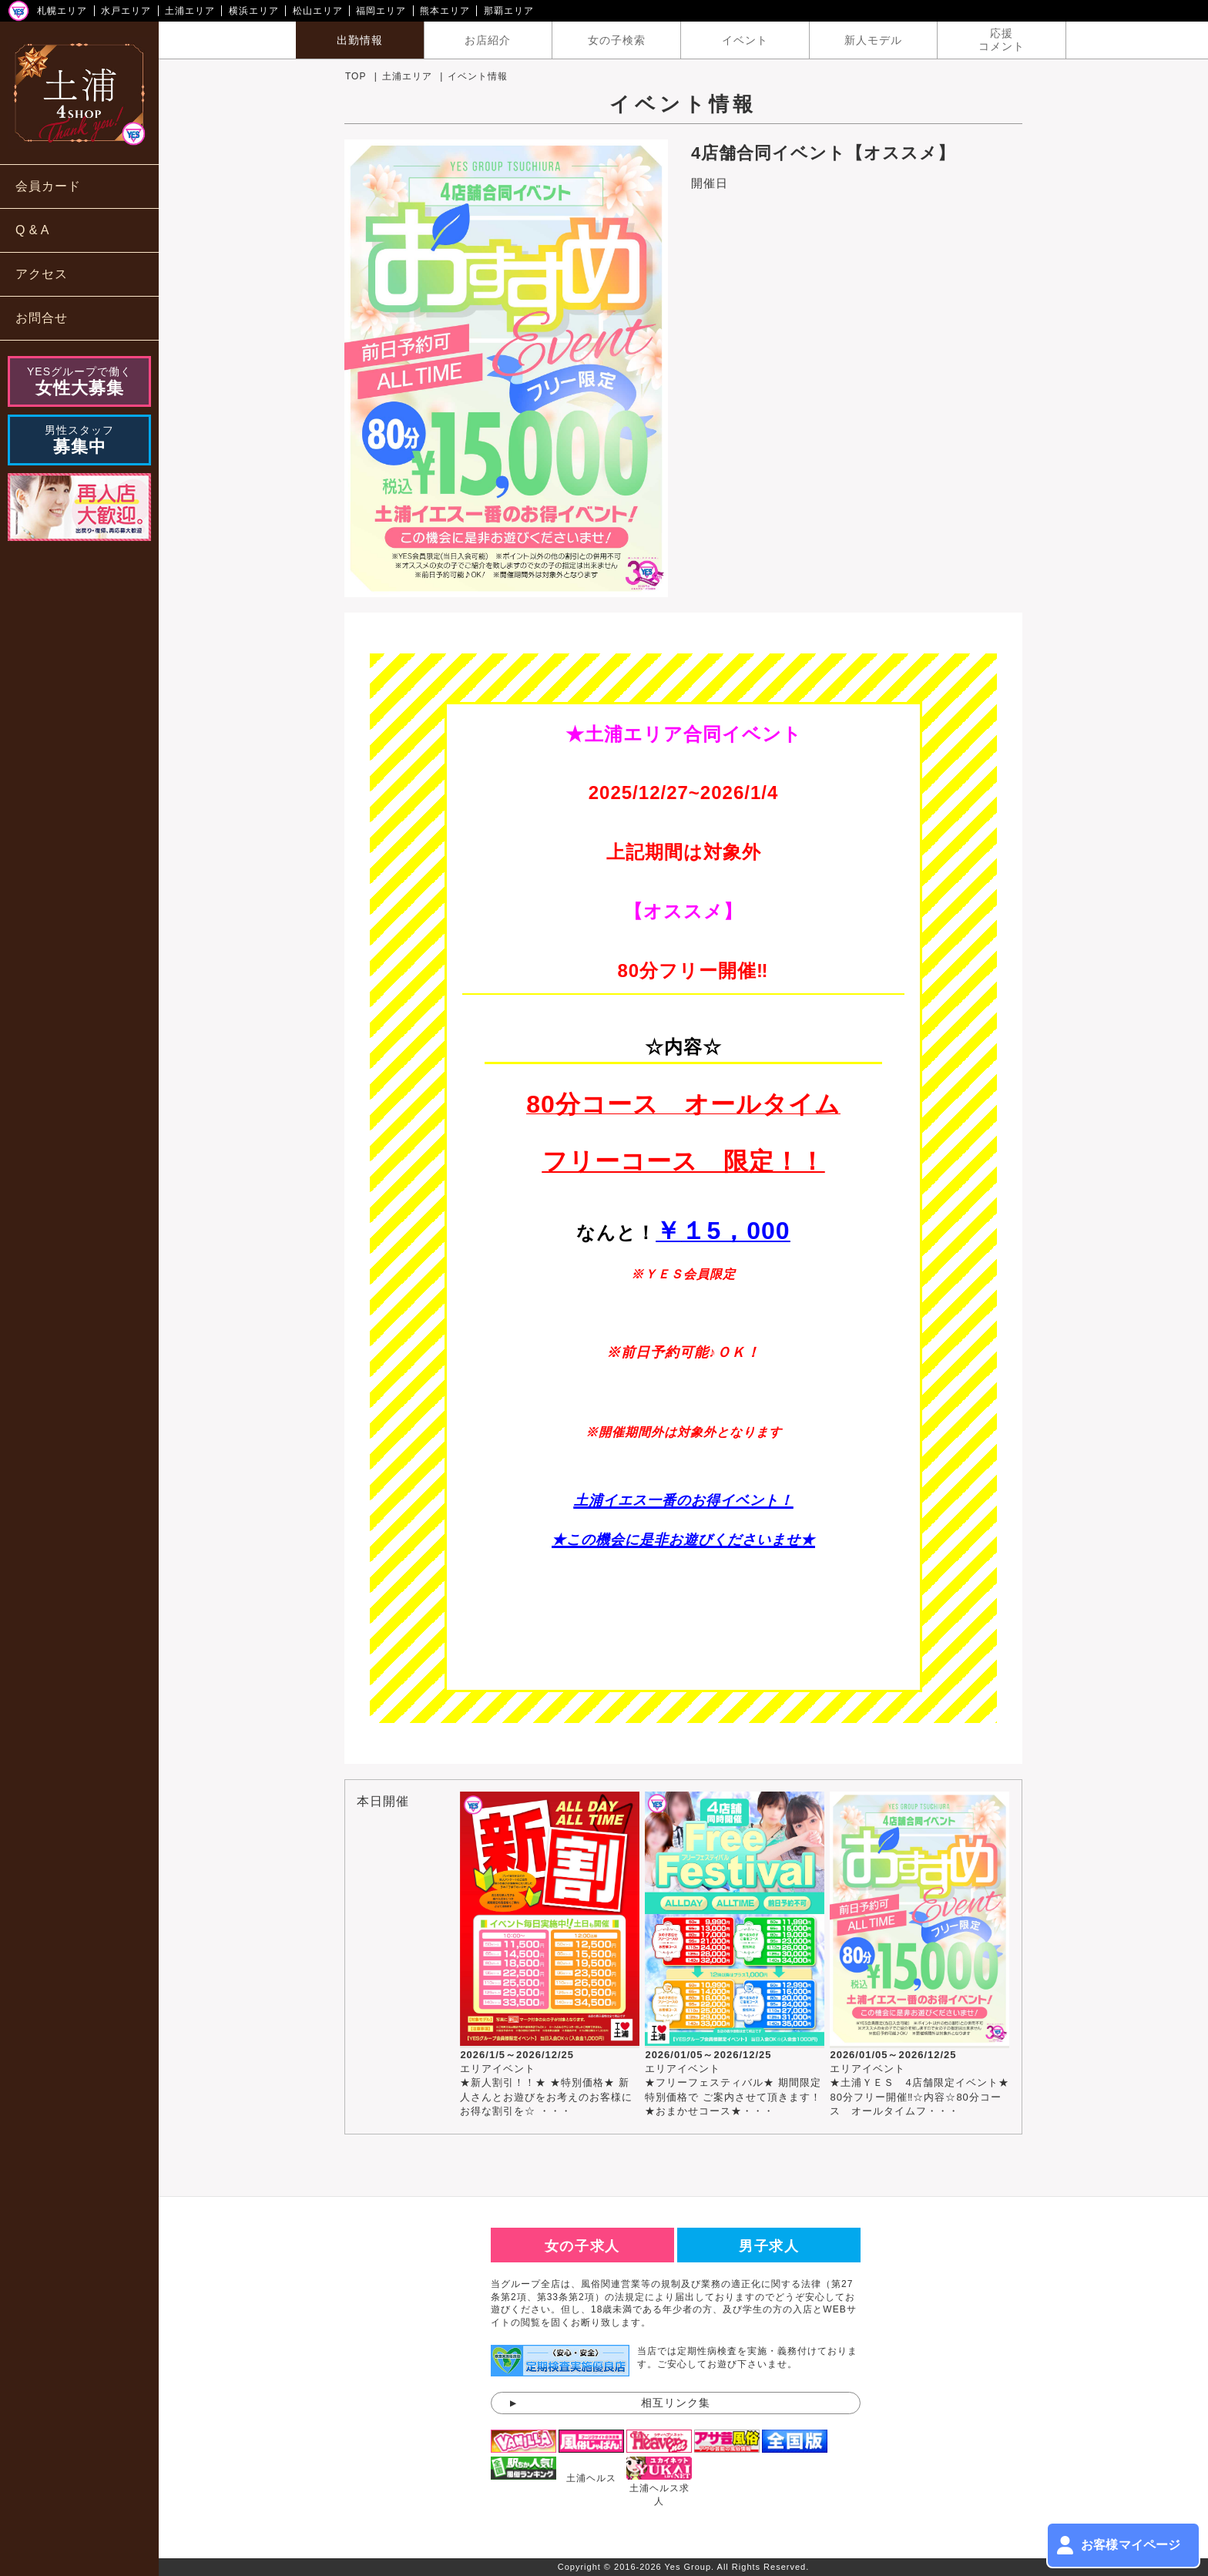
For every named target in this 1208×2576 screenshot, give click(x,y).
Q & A (32, 230)
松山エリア (318, 10)
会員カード (48, 186)
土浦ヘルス (591, 2478)
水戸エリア (126, 10)
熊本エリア (445, 10)
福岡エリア (381, 10)
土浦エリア (190, 10)
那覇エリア (509, 10)
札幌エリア (62, 10)
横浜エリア (254, 10)
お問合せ (41, 317)
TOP (355, 76)
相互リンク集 (675, 2402)
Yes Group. (690, 2566)
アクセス (41, 273)
